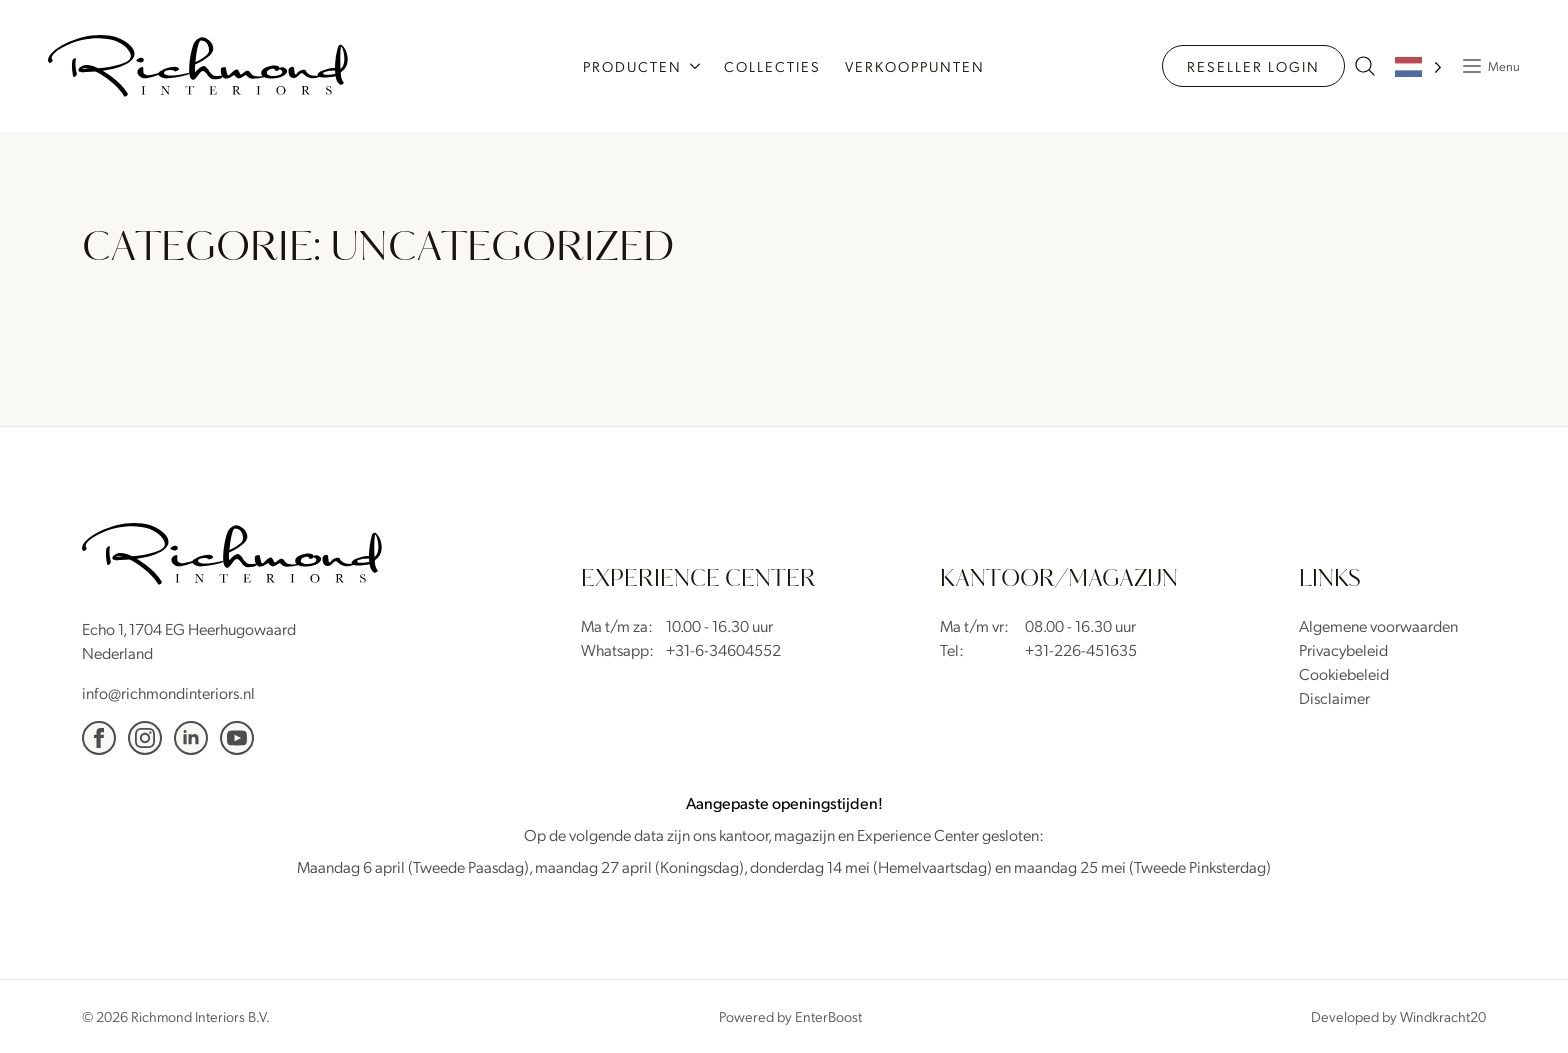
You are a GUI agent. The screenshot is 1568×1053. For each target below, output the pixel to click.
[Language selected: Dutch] (1418, 66)
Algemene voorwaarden (1378, 625)
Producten (632, 66)
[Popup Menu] (1486, 66)
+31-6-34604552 (723, 649)
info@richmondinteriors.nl (168, 692)
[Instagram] (145, 738)
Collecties (772, 66)
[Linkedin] (191, 738)
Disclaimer (1334, 697)
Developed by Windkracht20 (1398, 1016)
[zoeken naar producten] (1365, 66)
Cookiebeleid (1344, 673)
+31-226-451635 (1081, 649)
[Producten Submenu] (697, 66)
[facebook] (99, 738)
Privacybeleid (1343, 649)
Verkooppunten (915, 66)
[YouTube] (237, 738)
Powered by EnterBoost (790, 1016)
